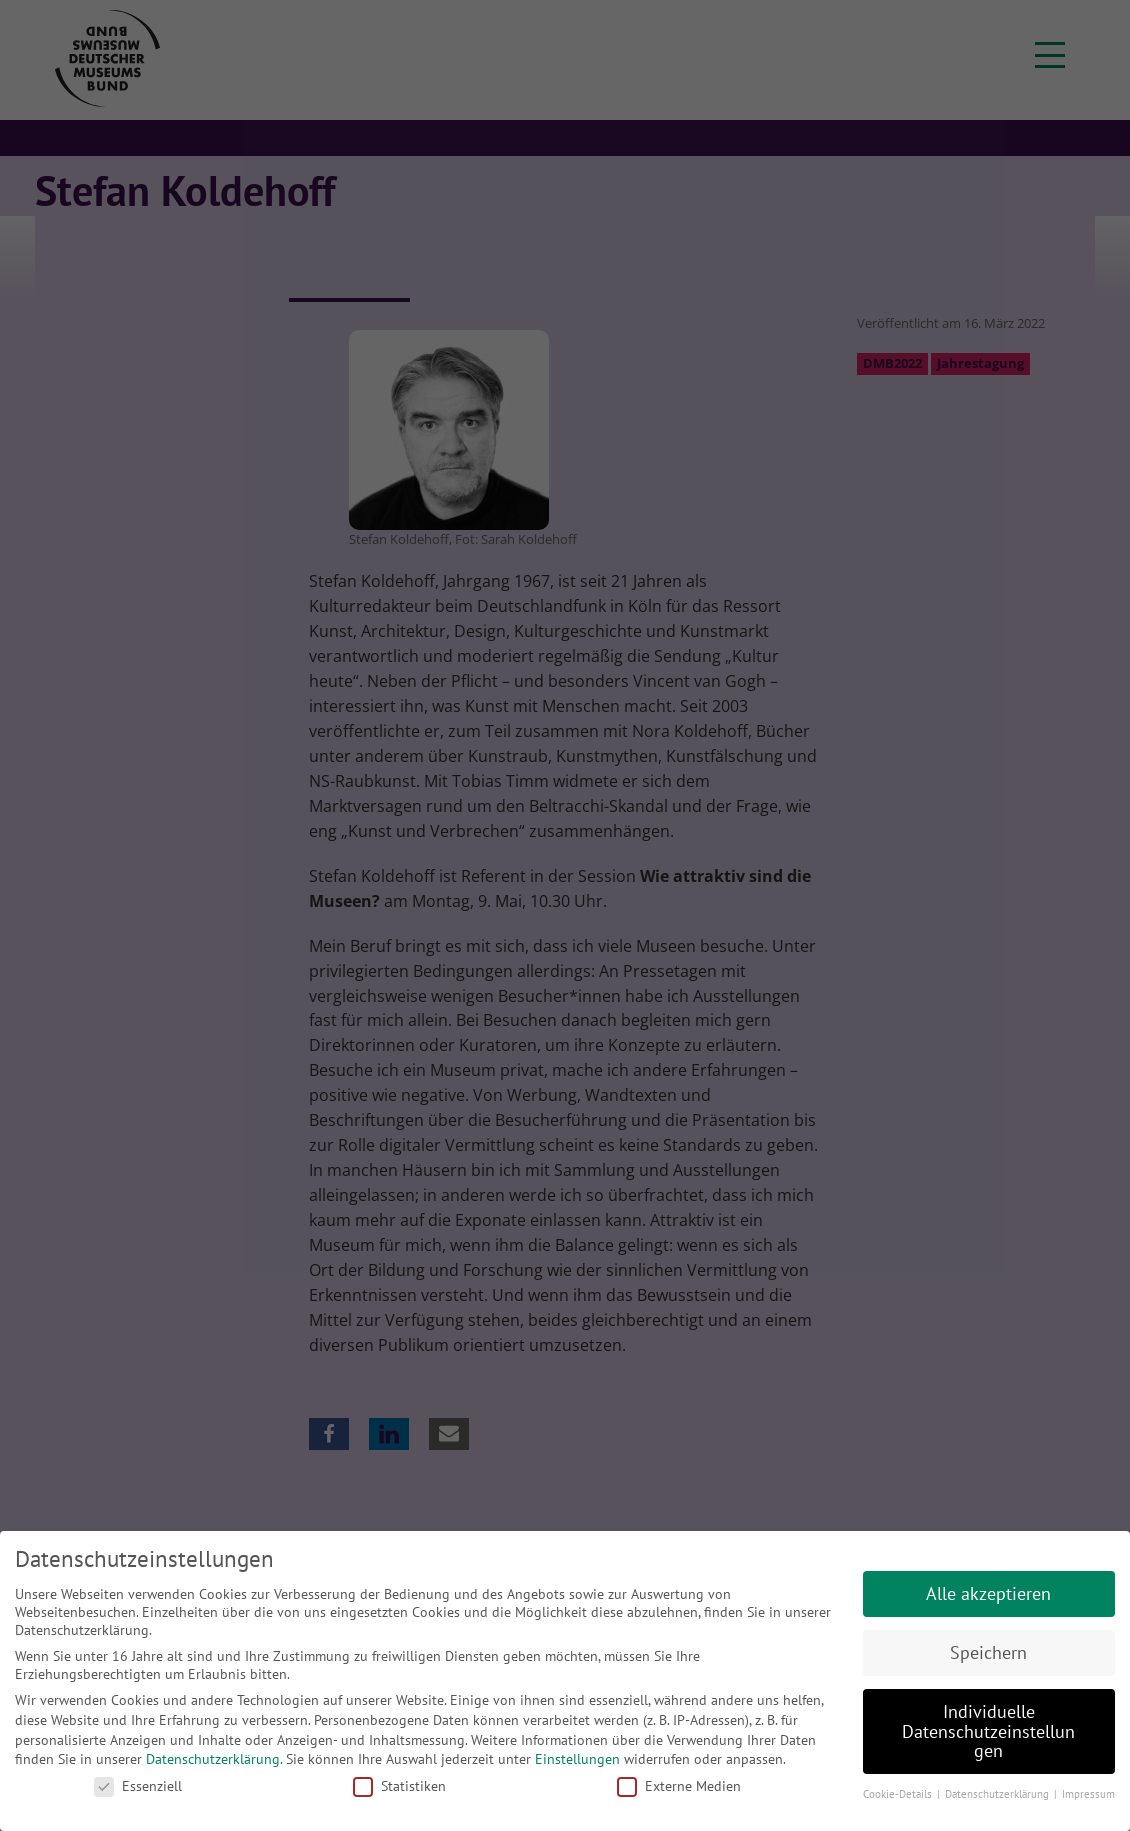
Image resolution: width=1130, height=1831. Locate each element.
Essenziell (138, 1786)
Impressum (1088, 1794)
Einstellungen (577, 1759)
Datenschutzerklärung (213, 1759)
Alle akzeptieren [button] (988, 1593)
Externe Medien (679, 1786)
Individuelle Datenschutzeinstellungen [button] (988, 1731)
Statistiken (399, 1786)
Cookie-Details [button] (899, 1794)
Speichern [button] (988, 1652)
